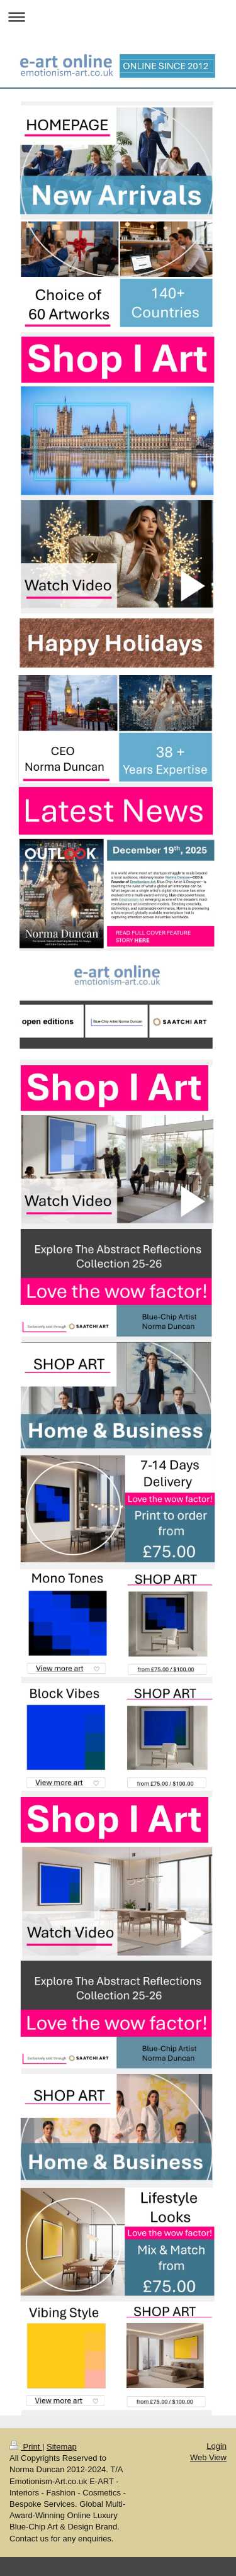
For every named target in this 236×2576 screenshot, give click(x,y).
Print (25, 2446)
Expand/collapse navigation (118, 16)
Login (216, 2446)
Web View (208, 2457)
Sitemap (62, 2446)
